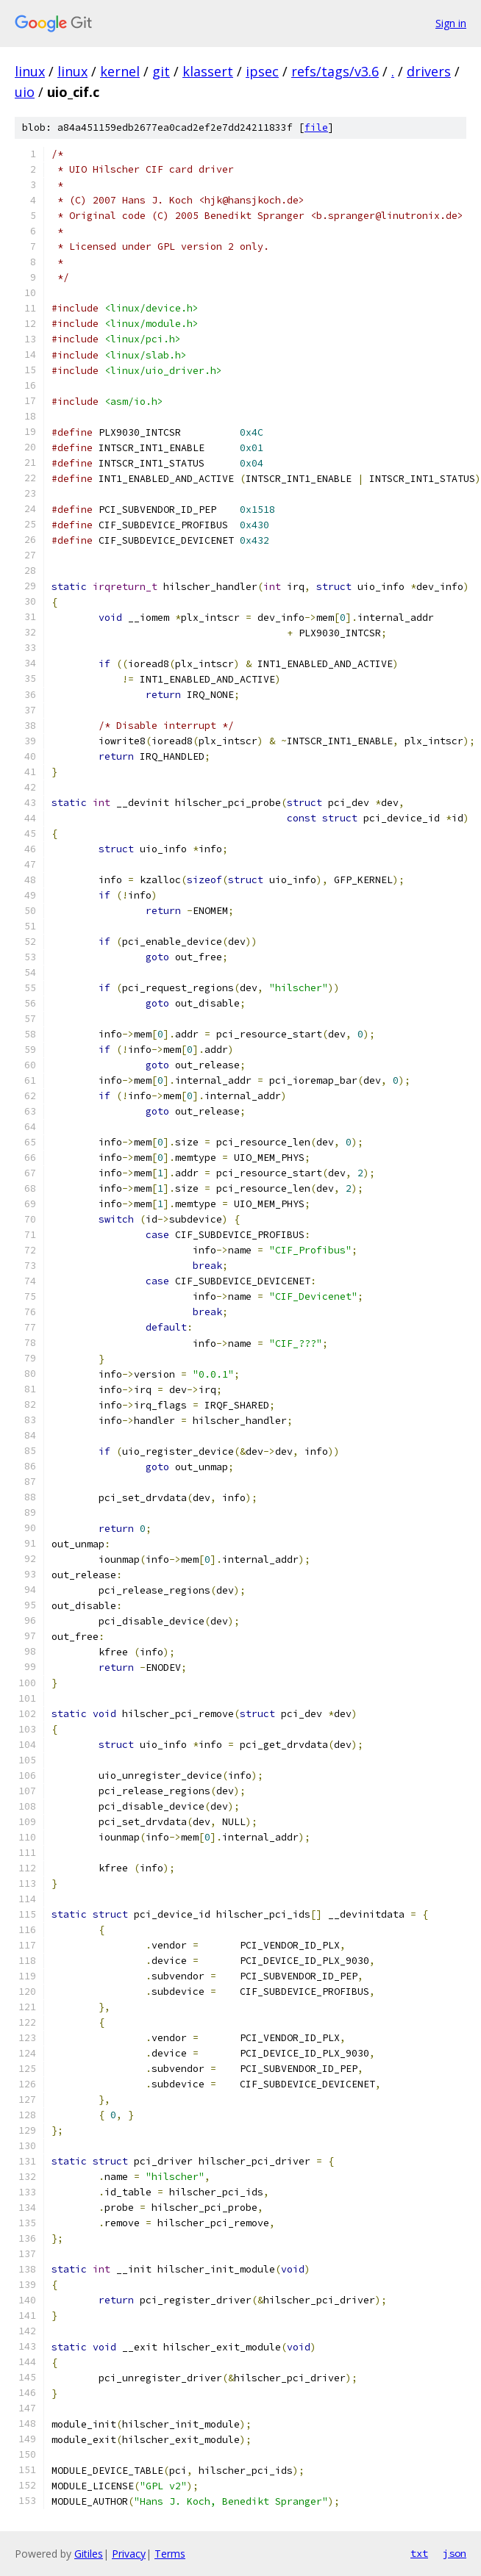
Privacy (129, 2554)
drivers (429, 71)
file (316, 127)
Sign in (450, 23)
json (454, 2553)
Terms (169, 2554)
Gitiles (88, 2554)
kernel (120, 71)
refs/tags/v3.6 (335, 71)
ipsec (262, 71)
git (161, 71)
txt (419, 2553)
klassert (207, 71)
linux (30, 71)
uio (25, 92)
